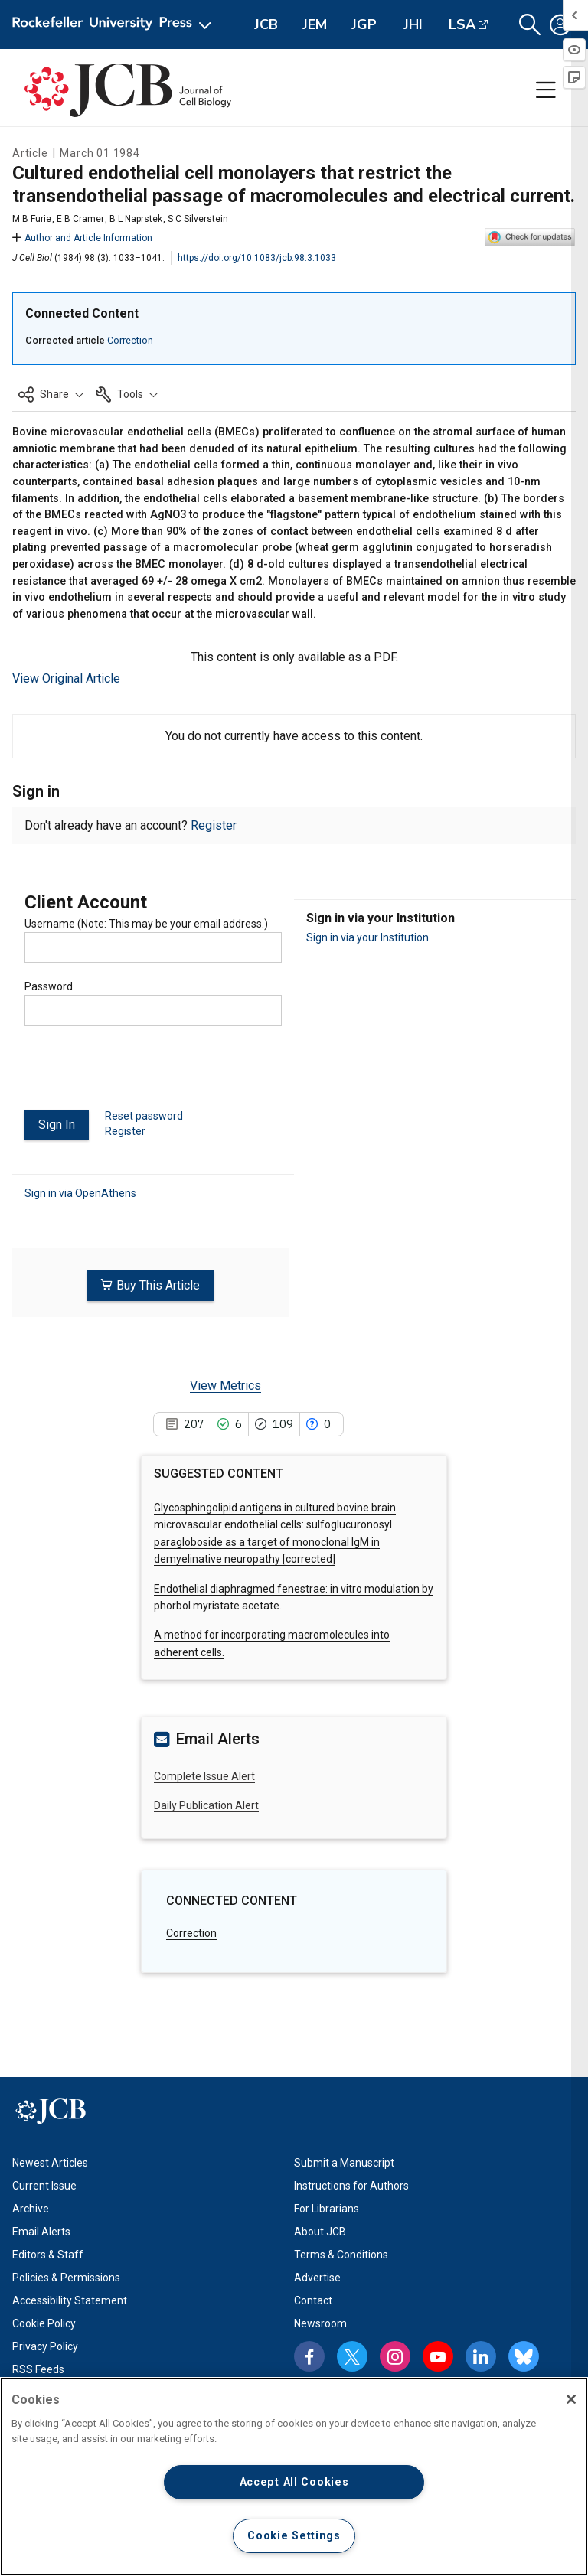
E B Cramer (80, 219)
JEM (314, 24)
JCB (266, 24)
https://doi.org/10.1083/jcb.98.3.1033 (257, 258)
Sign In (56, 1124)
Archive (30, 2208)
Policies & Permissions (66, 2277)
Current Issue (44, 2185)
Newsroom (320, 2323)
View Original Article (66, 678)
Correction (130, 340)
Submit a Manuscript (344, 2162)
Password (48, 986)
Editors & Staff (47, 2254)
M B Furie (31, 219)
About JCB (320, 2231)
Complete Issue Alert (204, 1775)
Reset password (144, 1116)
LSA (462, 24)
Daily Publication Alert (206, 1804)
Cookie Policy (44, 2323)
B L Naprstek (135, 219)
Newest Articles (50, 2162)
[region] (294, 2476)
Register (214, 825)
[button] (530, 25)
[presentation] (140, 1074)
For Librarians (326, 2208)
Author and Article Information (82, 238)
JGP (364, 24)
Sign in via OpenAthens (80, 1192)
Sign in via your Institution (367, 937)
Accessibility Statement (69, 2300)
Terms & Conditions (341, 2254)
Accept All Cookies (294, 2482)
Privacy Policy (45, 2346)
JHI (413, 24)
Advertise (317, 2277)
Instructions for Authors (351, 2185)
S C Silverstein (198, 219)
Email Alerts (41, 2231)
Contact (313, 2300)
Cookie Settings (294, 2535)
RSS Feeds (38, 2368)
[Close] (571, 2399)
